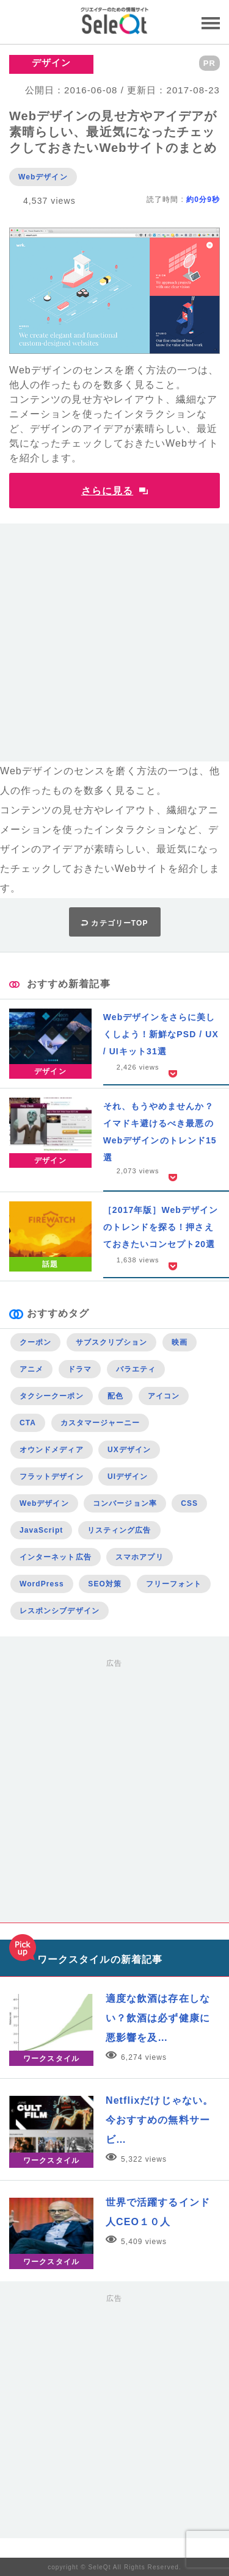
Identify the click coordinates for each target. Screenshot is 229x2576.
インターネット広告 (56, 1557)
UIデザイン (127, 1476)
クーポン (35, 1342)
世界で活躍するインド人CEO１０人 (158, 2212)
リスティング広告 (119, 1530)
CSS (189, 1503)
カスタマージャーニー (100, 1423)
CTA (28, 1423)
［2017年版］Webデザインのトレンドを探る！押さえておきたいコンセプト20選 (161, 1227)
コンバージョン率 (125, 1503)
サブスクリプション (112, 1342)
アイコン (164, 1396)
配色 (115, 1396)
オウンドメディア (52, 1449)
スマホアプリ (139, 1557)
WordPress (42, 1584)
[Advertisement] (114, 647)
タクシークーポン (52, 1396)
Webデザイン (43, 177)
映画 (179, 1342)
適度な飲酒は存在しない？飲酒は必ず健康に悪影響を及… (158, 2018)
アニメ (31, 1369)
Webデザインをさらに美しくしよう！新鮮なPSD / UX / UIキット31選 (161, 1034)
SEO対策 (105, 1584)
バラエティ (136, 1369)
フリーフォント (174, 1584)
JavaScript (41, 1530)
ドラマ (80, 1369)
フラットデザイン (52, 1476)
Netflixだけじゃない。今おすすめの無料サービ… (159, 2120)
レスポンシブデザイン (60, 1610)
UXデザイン (129, 1449)
